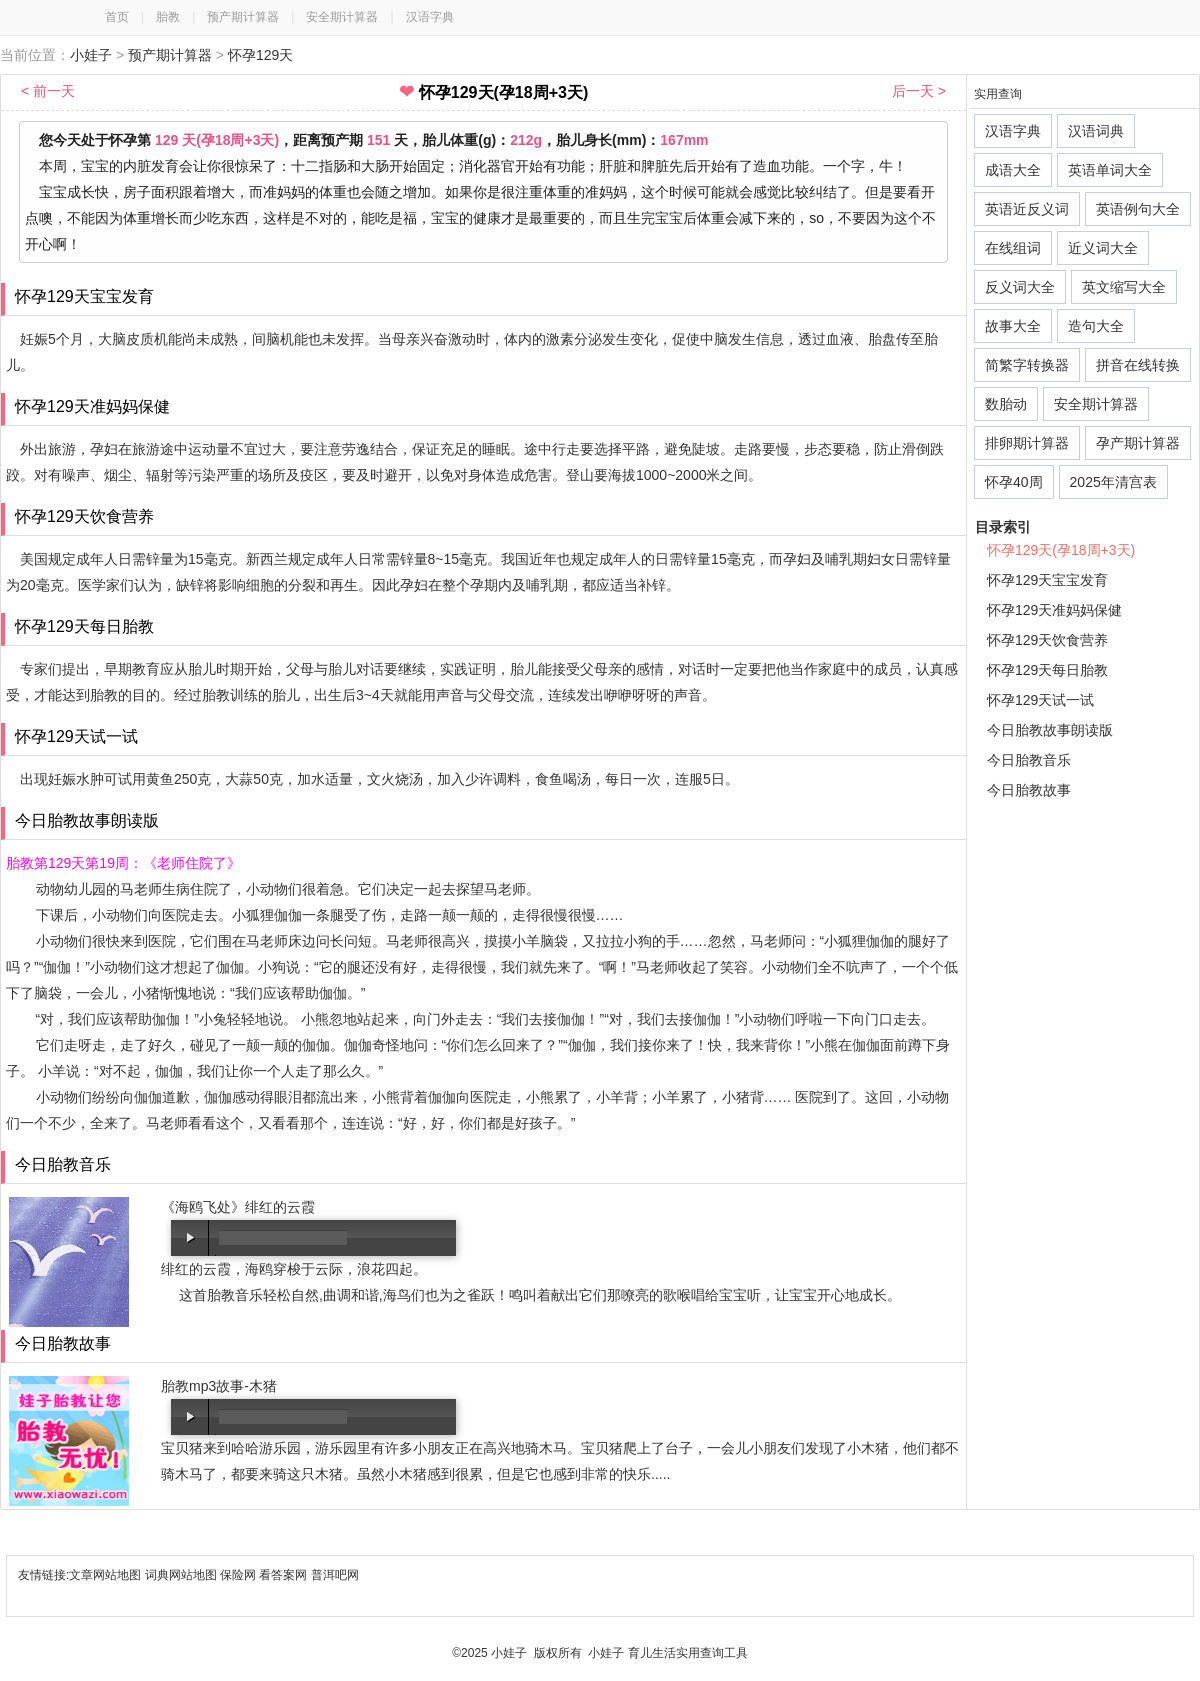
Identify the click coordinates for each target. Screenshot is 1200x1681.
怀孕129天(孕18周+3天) (1061, 550)
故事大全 (1013, 326)
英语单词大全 (1110, 170)
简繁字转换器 (1027, 365)
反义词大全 (1020, 287)
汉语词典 (1096, 131)
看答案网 (283, 1575)
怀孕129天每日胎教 (1047, 670)
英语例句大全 (1138, 209)
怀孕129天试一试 (1040, 700)
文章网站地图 (106, 1575)
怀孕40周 (1014, 482)
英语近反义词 (1027, 209)
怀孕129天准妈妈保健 (1054, 610)
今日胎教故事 (1029, 790)
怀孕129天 (260, 55)
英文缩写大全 (1124, 287)
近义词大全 (1103, 248)
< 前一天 (48, 91)
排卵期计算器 (1027, 443)
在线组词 (1013, 248)
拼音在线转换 (1138, 365)
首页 (117, 17)
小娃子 (91, 55)
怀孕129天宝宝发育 (1047, 580)
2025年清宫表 (1113, 482)
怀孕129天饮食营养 (1047, 640)
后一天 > (919, 91)
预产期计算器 (243, 17)
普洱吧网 (335, 1575)
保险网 (238, 1575)
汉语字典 (430, 17)
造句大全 (1096, 326)
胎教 (168, 17)
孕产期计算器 (1138, 443)
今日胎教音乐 (1029, 760)
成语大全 (1013, 170)
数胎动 (1006, 404)
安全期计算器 (342, 17)
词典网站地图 (182, 1575)
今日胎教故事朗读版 (1050, 730)
